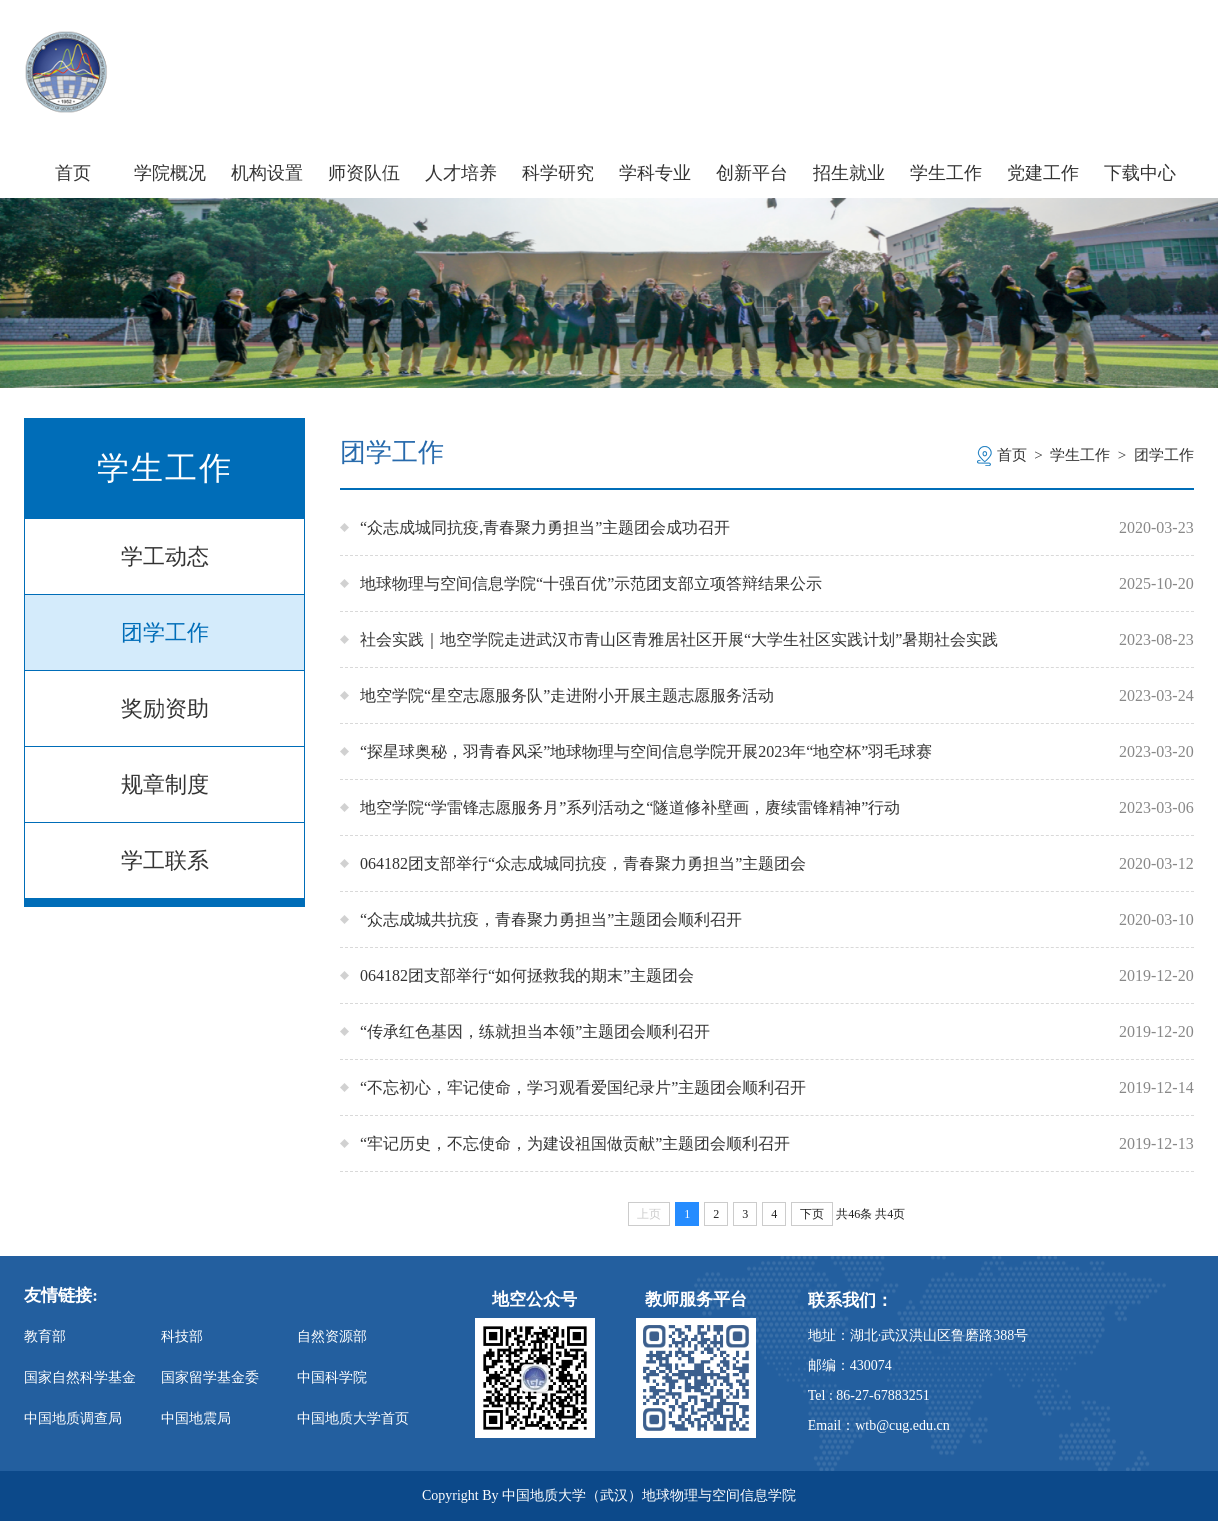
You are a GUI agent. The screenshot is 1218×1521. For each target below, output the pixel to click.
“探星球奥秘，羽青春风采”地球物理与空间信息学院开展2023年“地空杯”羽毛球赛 (646, 751)
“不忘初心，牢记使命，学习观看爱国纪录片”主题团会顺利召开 (583, 1087)
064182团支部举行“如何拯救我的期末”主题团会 (527, 975)
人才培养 (461, 173)
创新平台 (752, 173)
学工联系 (165, 860)
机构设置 (267, 173)
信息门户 (1061, 48)
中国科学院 (332, 1377)
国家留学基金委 (210, 1377)
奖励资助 (165, 708)
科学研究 (558, 173)
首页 (73, 173)
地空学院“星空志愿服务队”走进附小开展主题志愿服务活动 (567, 695)
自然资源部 (332, 1336)
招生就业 (849, 173)
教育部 (45, 1336)
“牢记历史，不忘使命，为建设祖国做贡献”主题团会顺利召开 (575, 1143)
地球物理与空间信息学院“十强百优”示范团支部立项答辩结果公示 (591, 583)
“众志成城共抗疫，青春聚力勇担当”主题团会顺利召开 (551, 919)
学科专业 (655, 173)
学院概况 (170, 173)
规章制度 (165, 784)
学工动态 (165, 556)
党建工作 (1043, 173)
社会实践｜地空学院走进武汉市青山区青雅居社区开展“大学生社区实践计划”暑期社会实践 (679, 639)
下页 (812, 1214)
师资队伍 (364, 173)
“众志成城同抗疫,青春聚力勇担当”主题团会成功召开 (545, 527)
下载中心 (1140, 173)
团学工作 (165, 632)
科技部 (182, 1336)
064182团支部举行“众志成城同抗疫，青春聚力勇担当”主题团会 (583, 863)
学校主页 (967, 48)
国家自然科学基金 (80, 1377)
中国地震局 (196, 1418)
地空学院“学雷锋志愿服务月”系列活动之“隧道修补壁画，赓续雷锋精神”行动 (630, 807)
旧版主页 (1155, 48)
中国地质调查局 (73, 1418)
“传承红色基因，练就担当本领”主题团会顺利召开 (535, 1031)
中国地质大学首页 (353, 1418)
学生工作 (946, 173)
